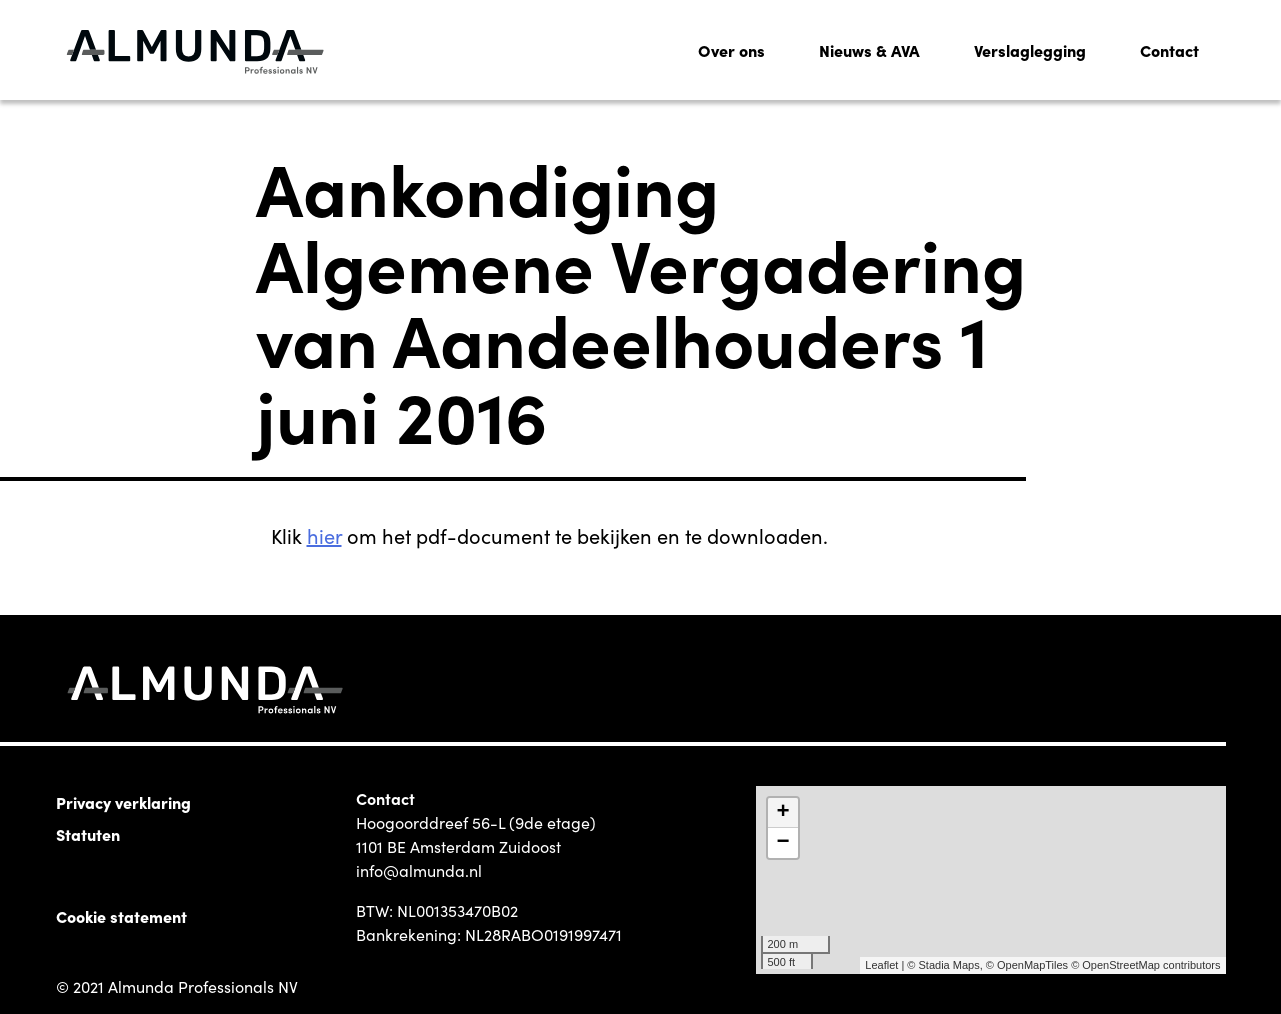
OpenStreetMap (1121, 965)
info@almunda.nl (419, 870)
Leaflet (881, 965)
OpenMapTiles (1032, 965)
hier (324, 535)
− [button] (782, 843)
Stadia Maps (949, 965)
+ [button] (782, 813)
